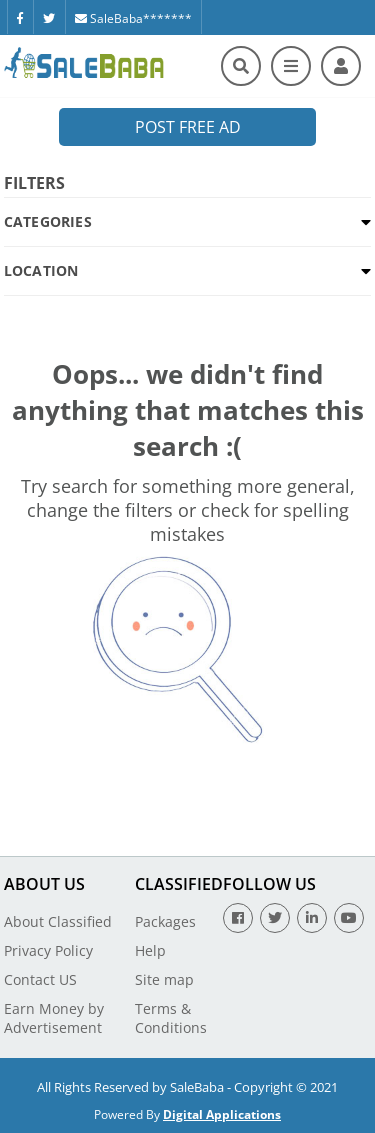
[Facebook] (20, 17)
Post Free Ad (188, 127)
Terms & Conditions (171, 1018)
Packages (165, 921)
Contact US (40, 979)
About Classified (58, 921)
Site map (164, 979)
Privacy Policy (48, 950)
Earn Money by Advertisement (54, 1018)
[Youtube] (349, 918)
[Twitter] (49, 17)
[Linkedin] (312, 918)
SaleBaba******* (133, 18)
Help (150, 950)
